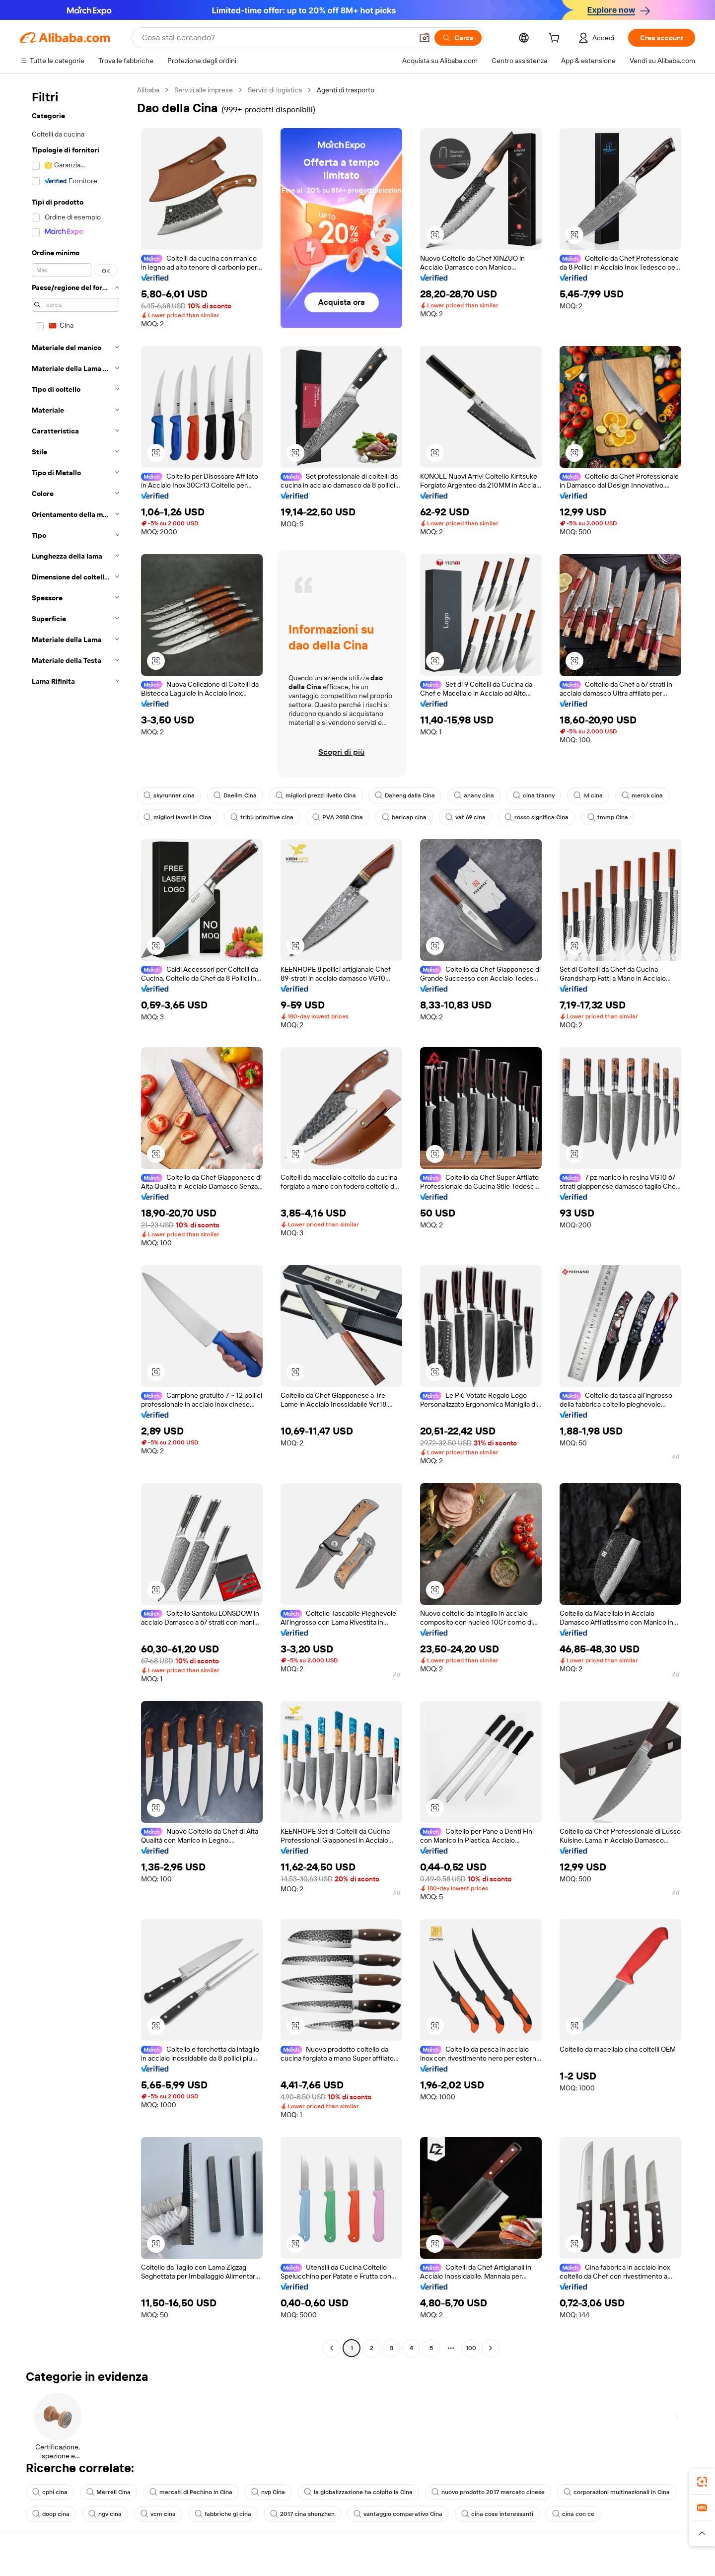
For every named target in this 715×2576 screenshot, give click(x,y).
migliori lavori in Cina (177, 817)
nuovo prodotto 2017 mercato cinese (488, 2492)
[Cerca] (458, 38)
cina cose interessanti (497, 2514)
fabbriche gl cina (223, 2514)
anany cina (474, 795)
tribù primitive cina (261, 817)
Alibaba (148, 90)
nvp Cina (268, 2492)
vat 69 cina (465, 817)
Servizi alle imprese (203, 90)
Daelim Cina (235, 795)
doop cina (51, 2514)
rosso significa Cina (536, 817)
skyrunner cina (169, 795)
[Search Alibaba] (276, 37)
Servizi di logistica (275, 90)
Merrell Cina (108, 2492)
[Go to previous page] (332, 2348)
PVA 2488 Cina (337, 817)
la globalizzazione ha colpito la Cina (358, 2492)
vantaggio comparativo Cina (398, 2514)
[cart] (556, 39)
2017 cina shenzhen (302, 2514)
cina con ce (573, 2514)
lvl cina (588, 795)
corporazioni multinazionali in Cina (617, 2492)
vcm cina (158, 2514)
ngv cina (105, 2514)
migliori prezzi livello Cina (316, 795)
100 (471, 2348)
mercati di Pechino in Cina (190, 2492)
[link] (702, 2482)
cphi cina (50, 2492)
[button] (424, 38)
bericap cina (404, 817)
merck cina (642, 795)
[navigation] (75, 1220)
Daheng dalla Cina (405, 795)
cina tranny (534, 795)
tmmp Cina (607, 817)
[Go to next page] (491, 2348)
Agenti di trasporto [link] (345, 90)
